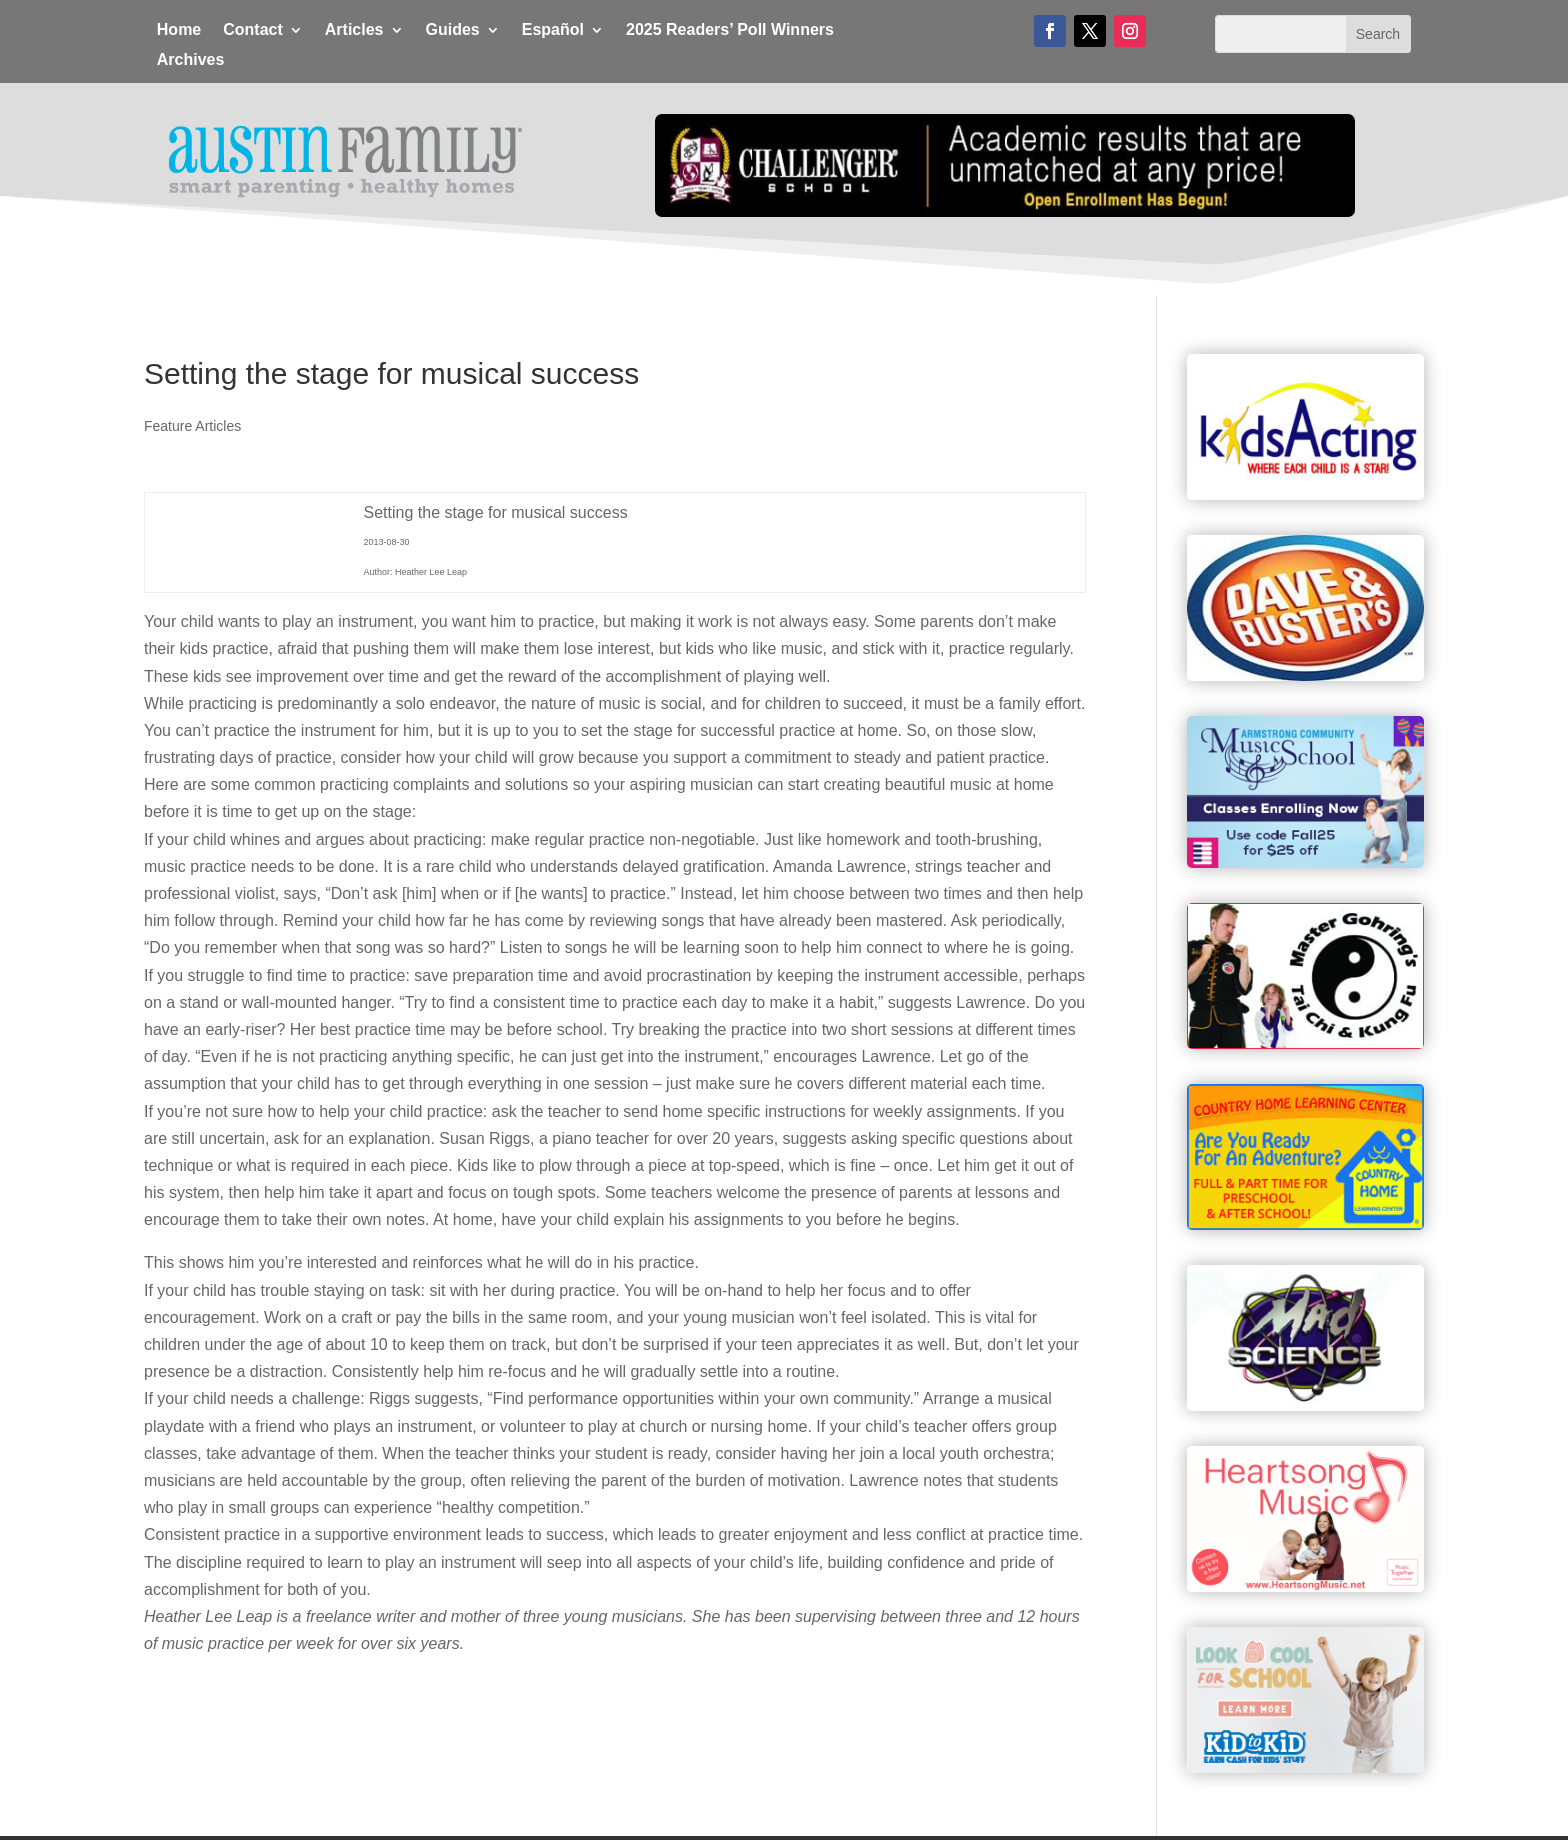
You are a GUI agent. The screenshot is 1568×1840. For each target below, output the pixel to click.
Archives (191, 60)
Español (553, 30)
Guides (453, 30)
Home (179, 30)
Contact (253, 30)
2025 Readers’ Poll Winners (730, 30)
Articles (354, 30)
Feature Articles (192, 426)
